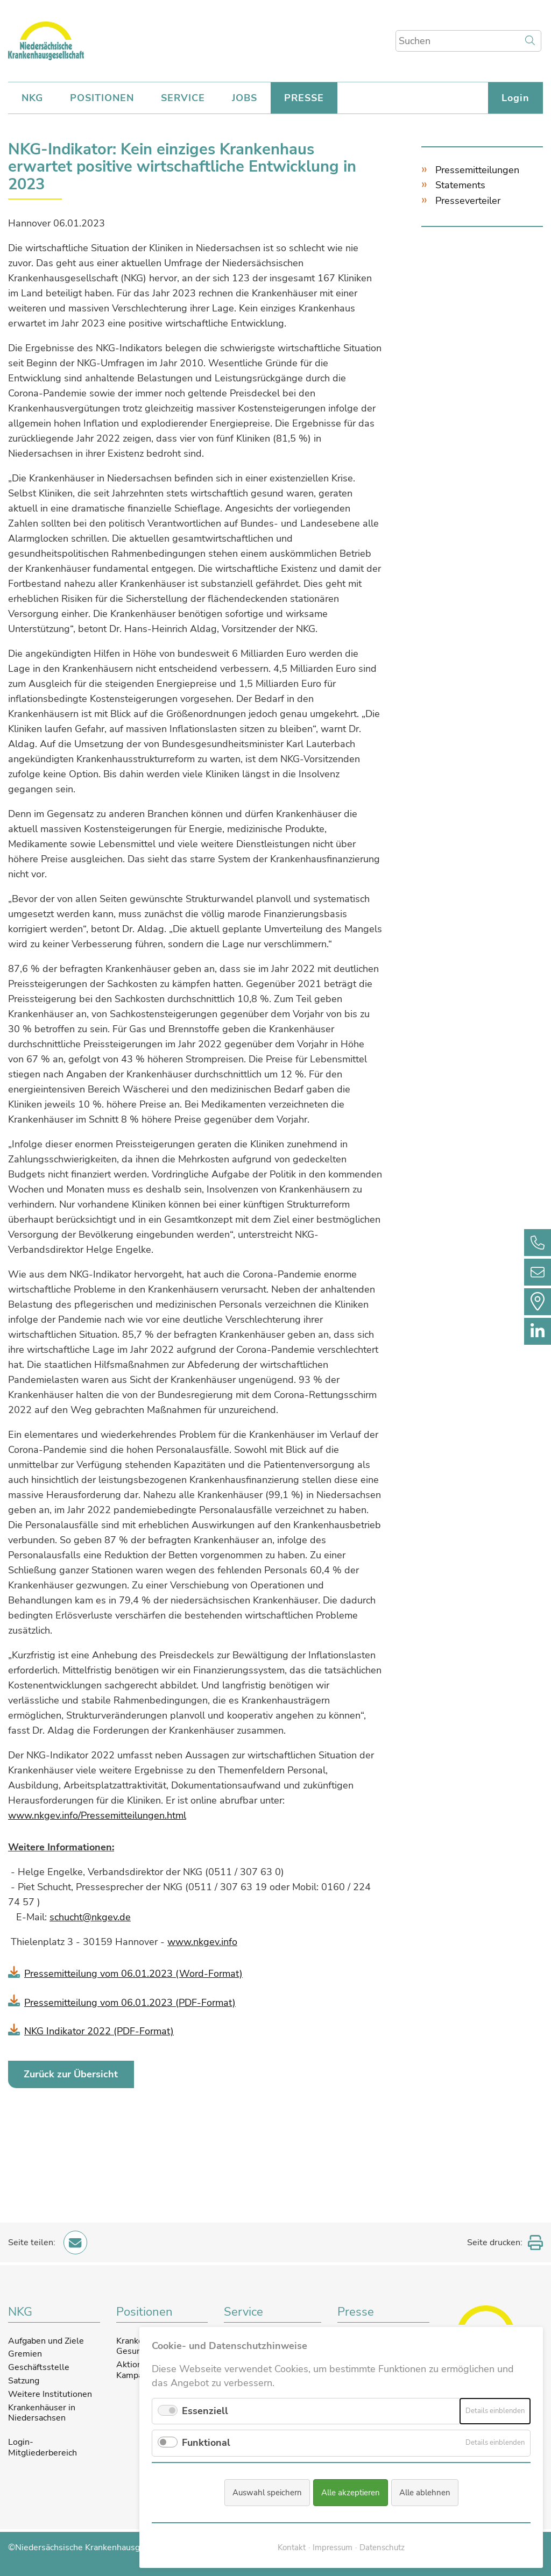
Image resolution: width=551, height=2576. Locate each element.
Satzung (23, 2380)
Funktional (206, 2443)
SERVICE (183, 97)
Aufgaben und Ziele (46, 2339)
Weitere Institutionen (50, 2392)
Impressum (332, 2548)
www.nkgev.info (202, 1941)
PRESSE (304, 97)
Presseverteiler (467, 200)
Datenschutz (382, 2548)
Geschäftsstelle (38, 2366)
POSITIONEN (102, 97)
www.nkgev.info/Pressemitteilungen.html (97, 1815)
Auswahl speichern (267, 2493)
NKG (32, 97)
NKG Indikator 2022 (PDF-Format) (99, 2029)
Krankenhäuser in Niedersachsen (41, 2411)
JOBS (244, 97)
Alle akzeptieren (350, 2493)
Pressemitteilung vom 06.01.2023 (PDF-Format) (130, 2001)
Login (515, 97)
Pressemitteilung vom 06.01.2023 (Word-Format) (133, 1972)
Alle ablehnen (424, 2493)
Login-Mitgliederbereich (42, 2447)
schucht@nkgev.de (90, 1916)
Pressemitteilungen (477, 170)
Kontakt (292, 2548)
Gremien (25, 2353)
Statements (460, 185)
